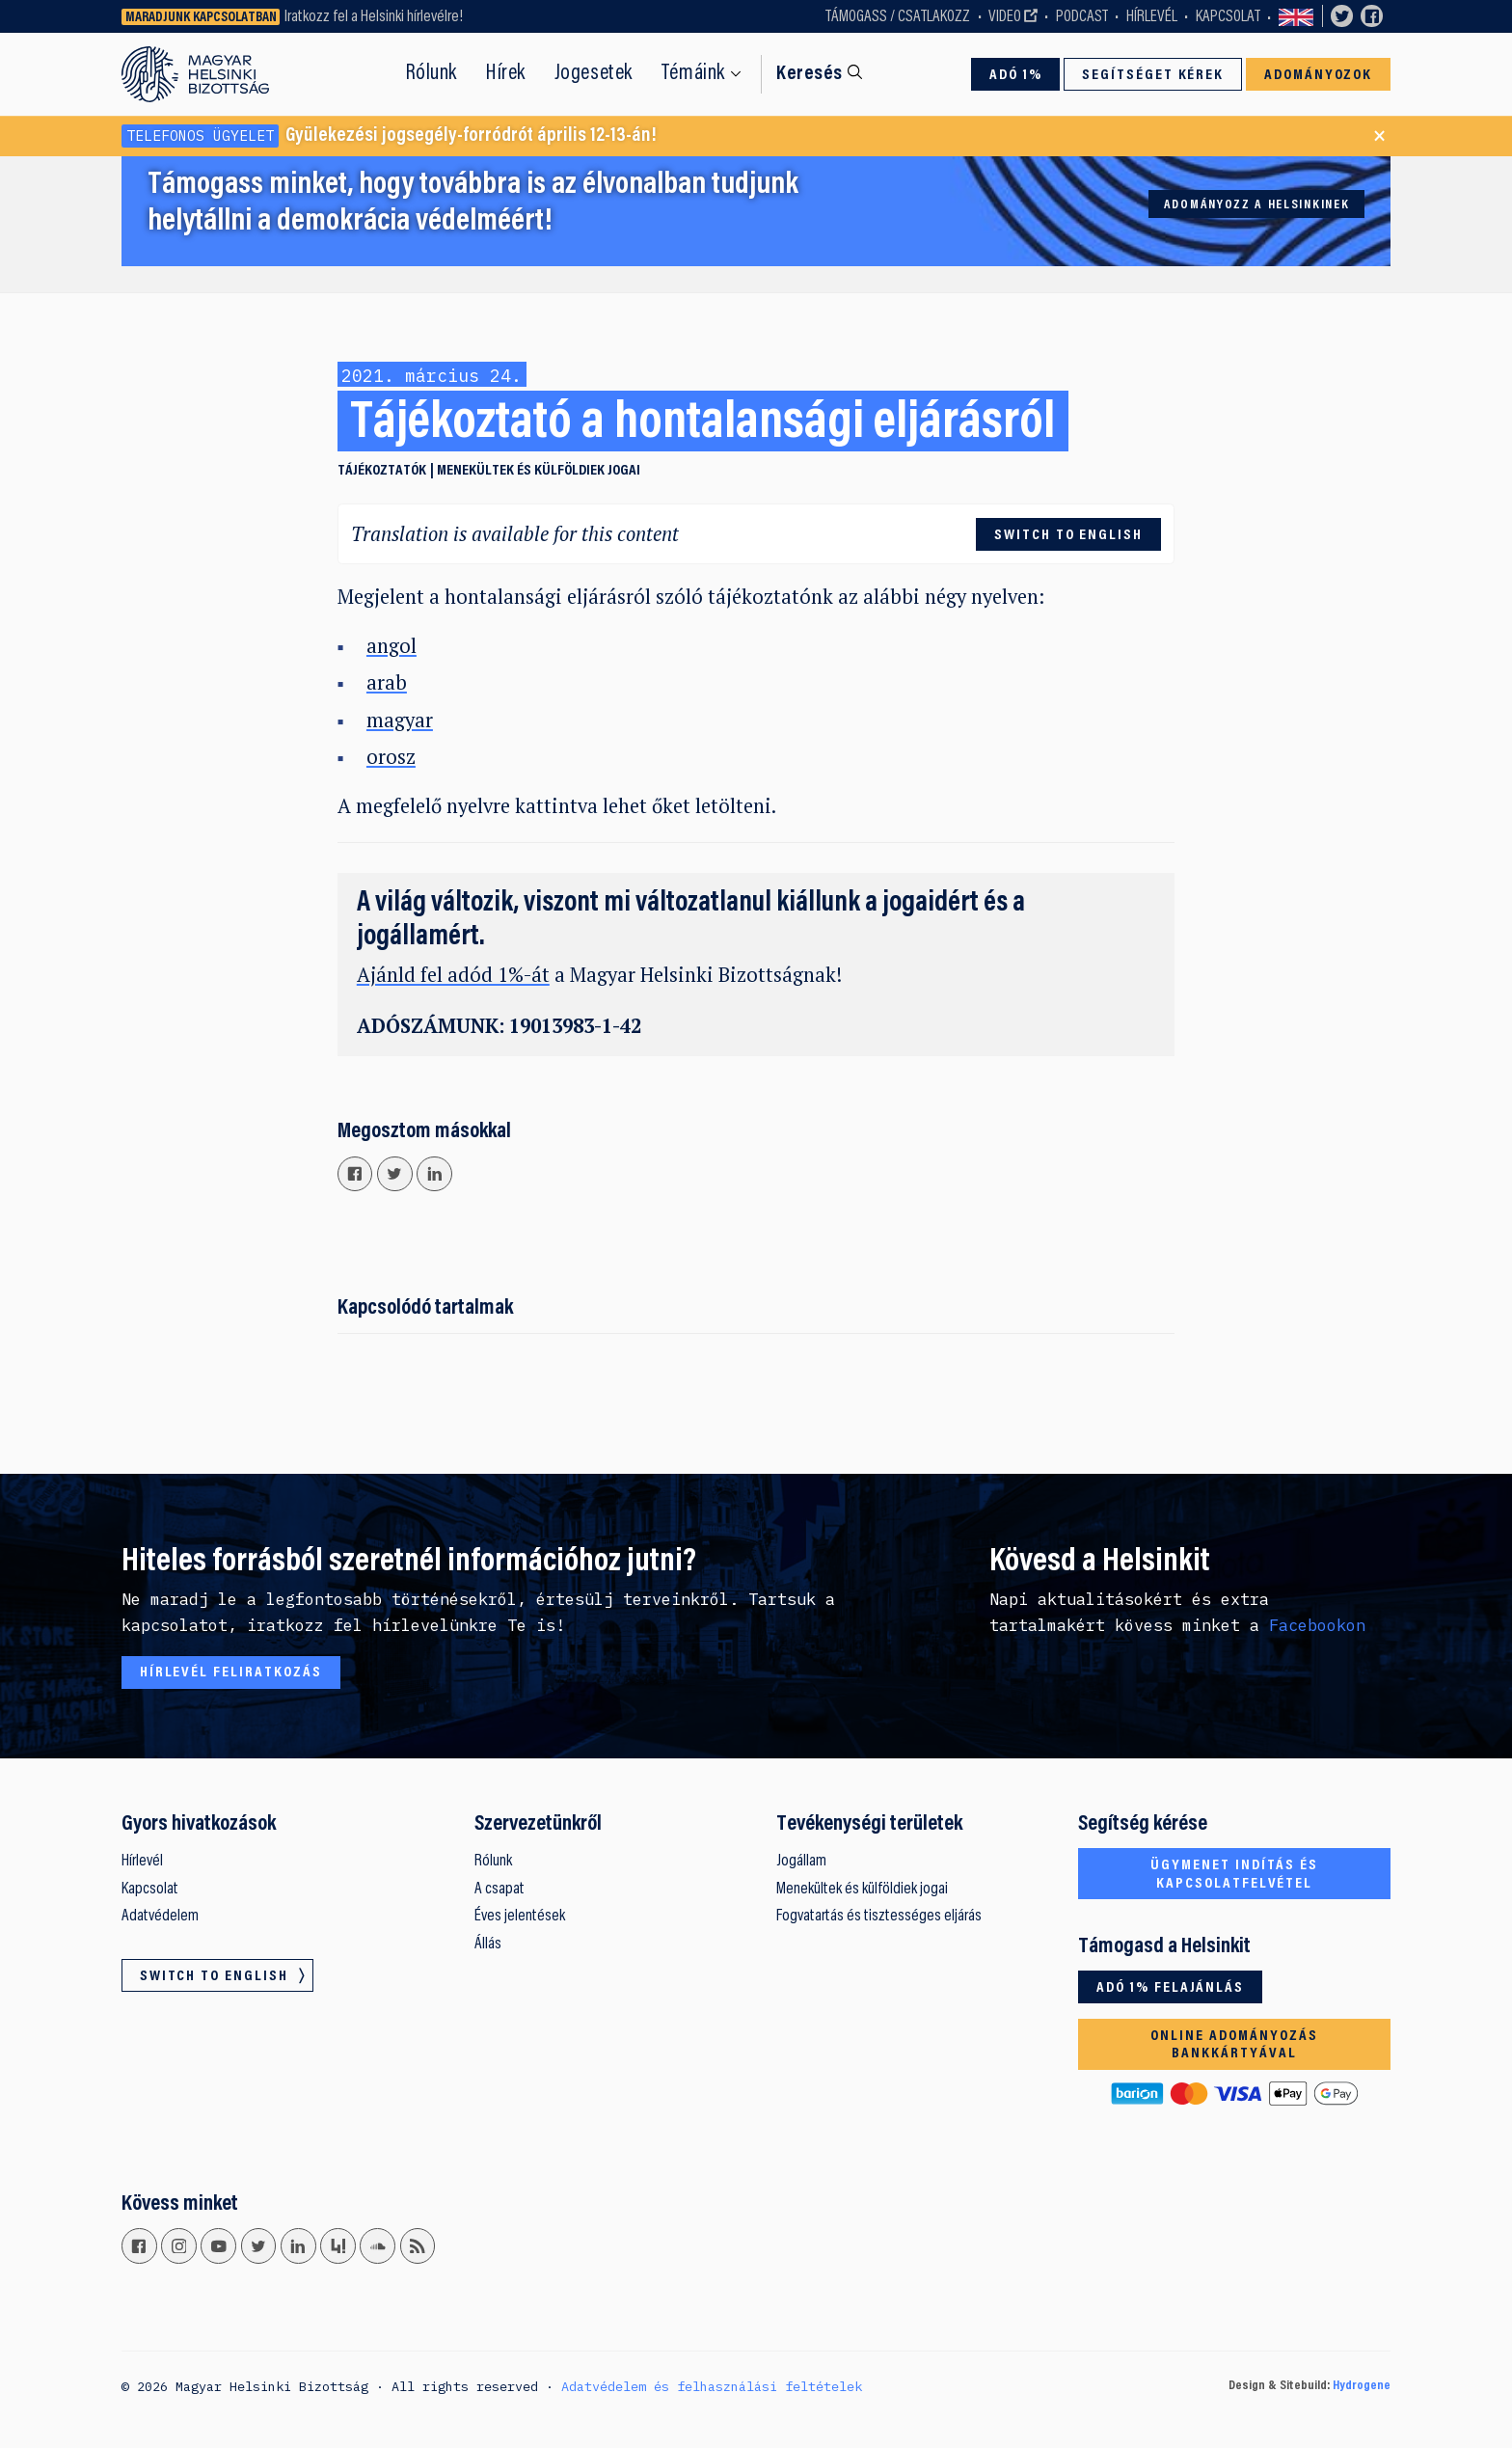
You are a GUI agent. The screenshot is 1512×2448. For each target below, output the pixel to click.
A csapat (499, 1889)
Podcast (1082, 17)
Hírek (506, 74)
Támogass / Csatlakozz (897, 17)
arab (386, 682)
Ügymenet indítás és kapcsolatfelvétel (1234, 1874)
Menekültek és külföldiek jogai (538, 470)
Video (1004, 17)
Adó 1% (1015, 75)
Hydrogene (1361, 2386)
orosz (391, 757)
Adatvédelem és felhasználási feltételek (711, 2386)
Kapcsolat (1228, 17)
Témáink (693, 74)
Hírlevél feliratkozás (231, 1672)
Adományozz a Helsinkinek (1257, 205)
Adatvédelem (160, 1916)
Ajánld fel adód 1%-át (453, 975)
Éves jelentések (519, 1916)
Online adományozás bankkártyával (1233, 2045)
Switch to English (1296, 16)
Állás (487, 1944)
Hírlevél (1151, 17)
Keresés (809, 74)
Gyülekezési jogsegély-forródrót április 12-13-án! (389, 136)
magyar (399, 720)
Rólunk (431, 74)
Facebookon (1317, 1625)
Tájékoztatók (382, 470)
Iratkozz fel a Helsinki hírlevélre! (373, 17)
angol (391, 646)
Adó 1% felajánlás (1170, 1988)
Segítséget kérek (1153, 75)
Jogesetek (593, 74)
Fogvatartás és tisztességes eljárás (879, 1916)
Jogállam (801, 1861)
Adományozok (1318, 75)
